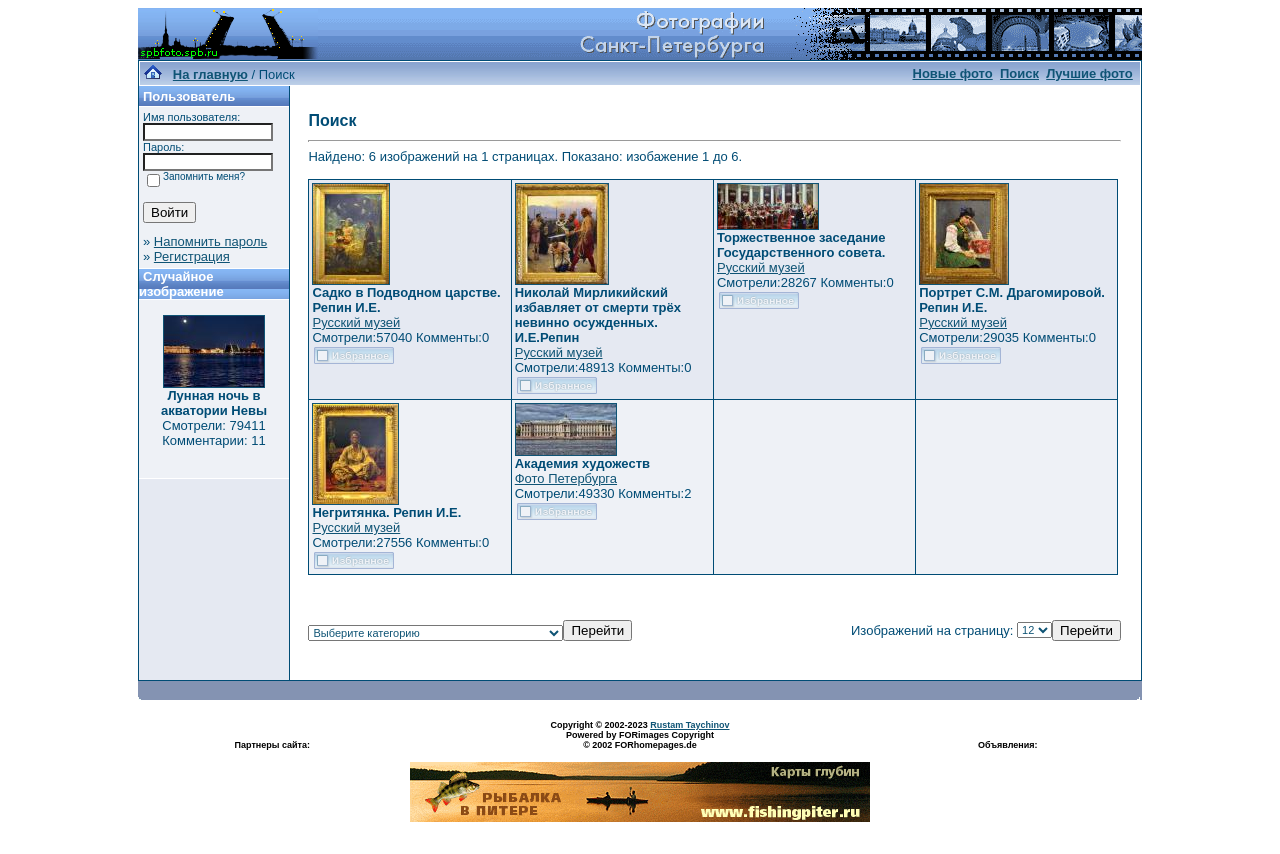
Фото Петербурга (566, 478)
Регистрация (192, 256)
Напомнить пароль (210, 241)
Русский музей (356, 322)
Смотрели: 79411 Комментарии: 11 (214, 433)
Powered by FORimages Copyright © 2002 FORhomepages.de (640, 740)
